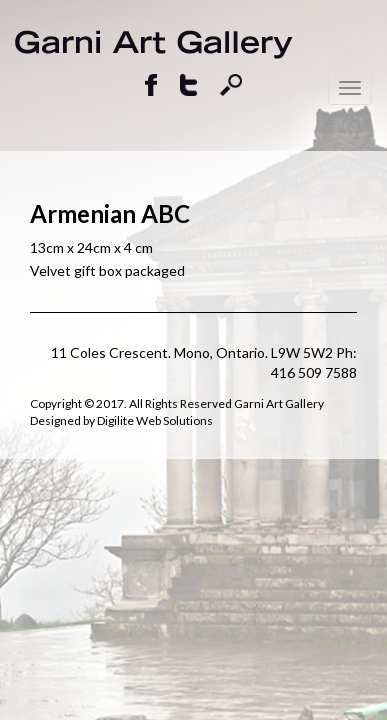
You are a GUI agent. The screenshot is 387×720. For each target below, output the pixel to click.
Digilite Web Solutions (155, 420)
